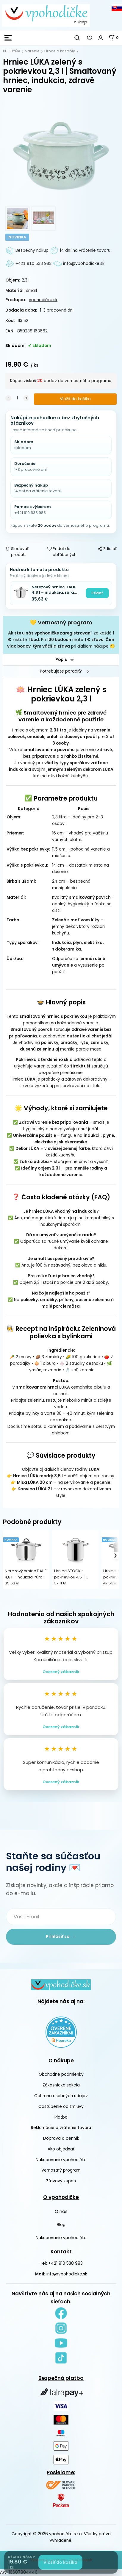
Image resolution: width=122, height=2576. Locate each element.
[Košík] (115, 37)
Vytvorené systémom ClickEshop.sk (61, 2560)
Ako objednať (61, 2149)
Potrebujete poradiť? (61, 671)
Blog (61, 2225)
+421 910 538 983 (65, 2263)
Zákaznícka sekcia (61, 2085)
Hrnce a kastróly (59, 51)
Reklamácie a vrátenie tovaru (61, 2127)
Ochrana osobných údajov (61, 2096)
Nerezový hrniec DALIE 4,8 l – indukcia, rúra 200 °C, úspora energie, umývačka (56, 589)
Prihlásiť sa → (61, 1936)
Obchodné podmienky (61, 2074)
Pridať (97, 592)
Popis (61, 659)
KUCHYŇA (11, 51)
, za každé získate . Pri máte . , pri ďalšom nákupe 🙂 (61, 639)
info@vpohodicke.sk (66, 2274)
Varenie (32, 51)
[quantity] (17, 398)
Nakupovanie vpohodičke (61, 2160)
